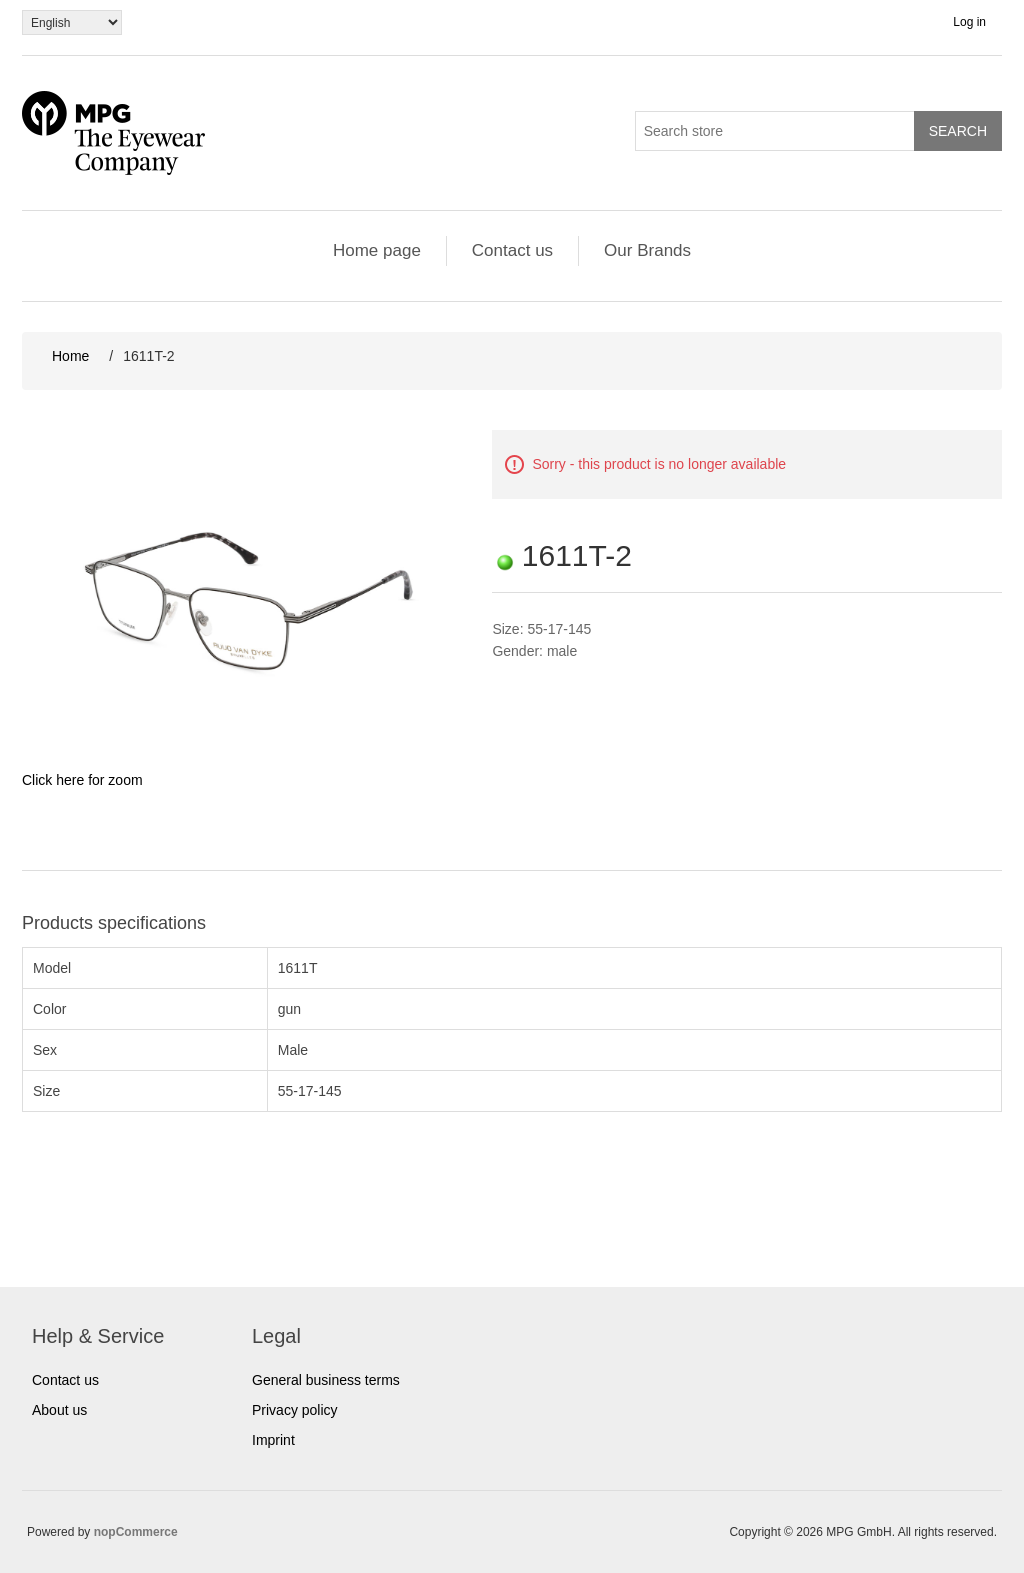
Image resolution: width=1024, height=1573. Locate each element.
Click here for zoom (82, 780)
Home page (377, 250)
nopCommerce (136, 1532)
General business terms (326, 1380)
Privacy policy (295, 1410)
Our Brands (647, 250)
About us (59, 1410)
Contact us (512, 250)
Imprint (273, 1440)
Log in (969, 22)
